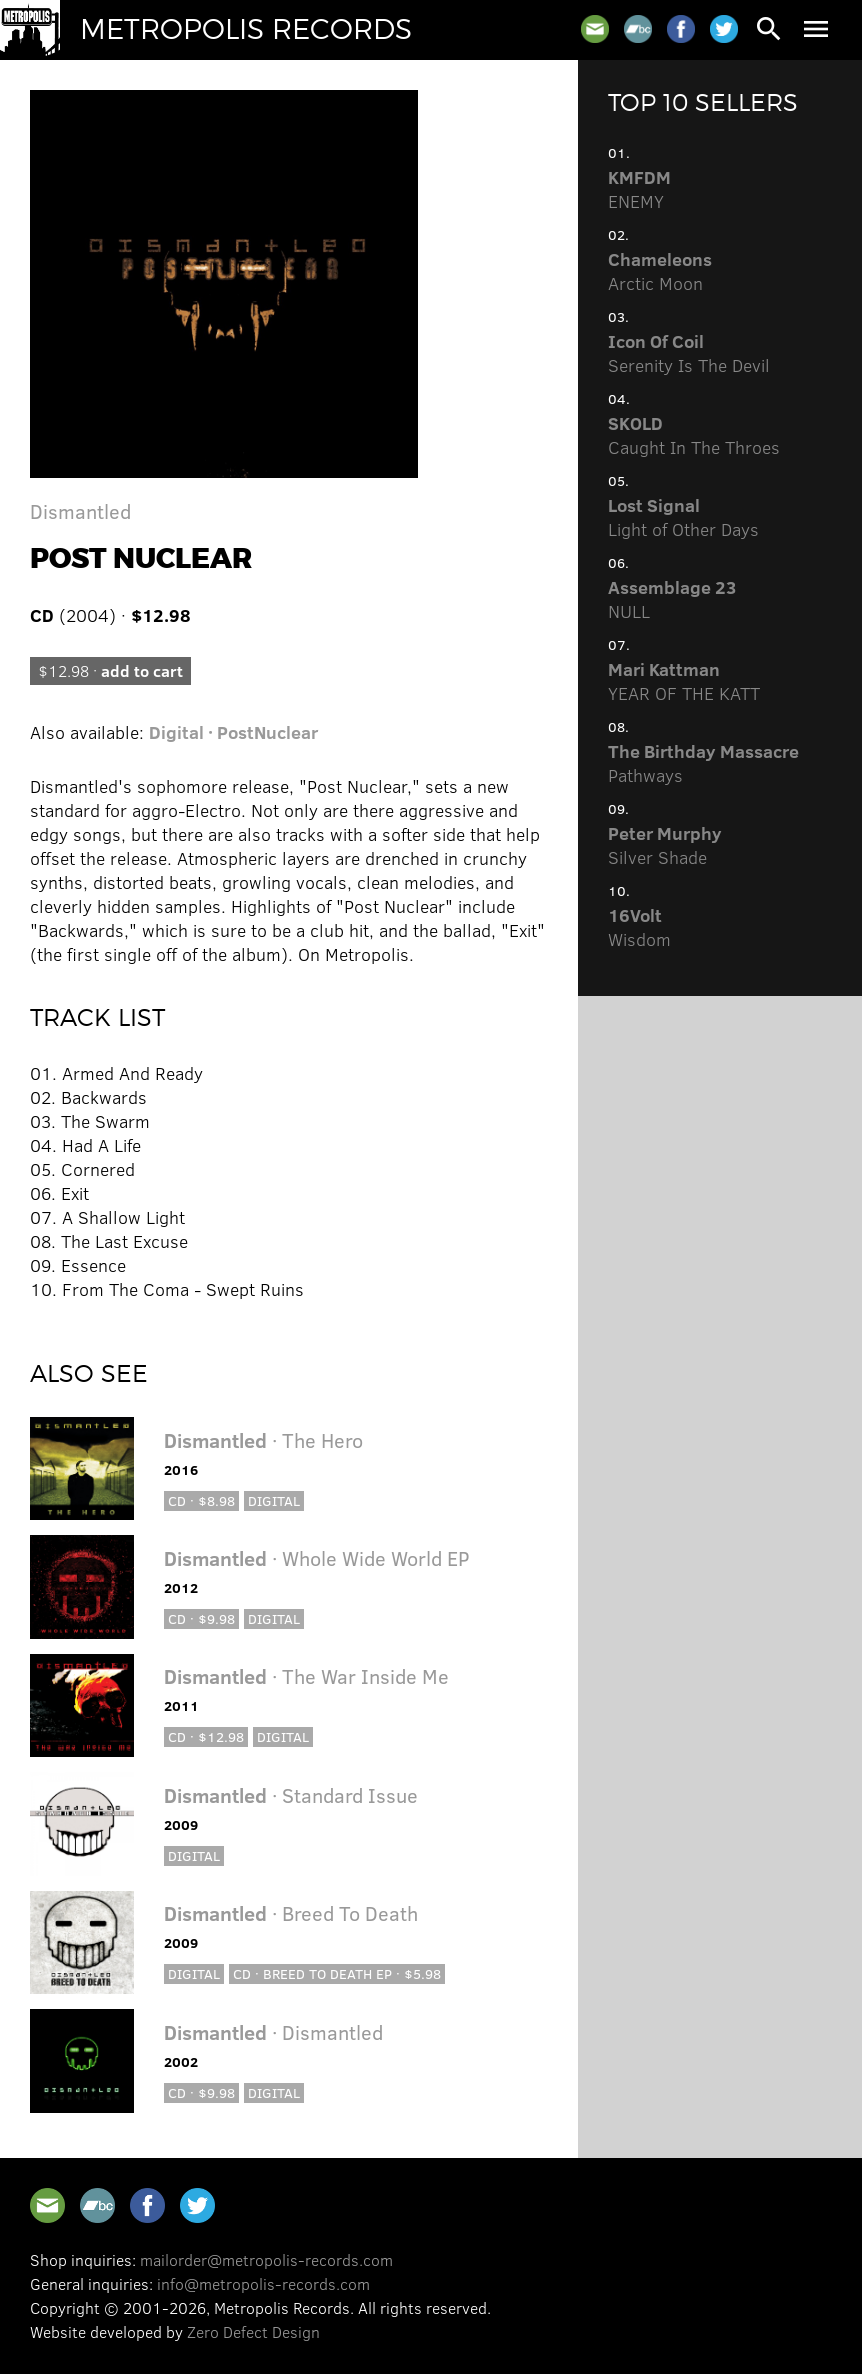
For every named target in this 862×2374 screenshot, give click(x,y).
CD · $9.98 (201, 1618)
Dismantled (80, 510)
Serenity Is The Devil (689, 353)
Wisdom (639, 927)
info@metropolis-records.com (263, 2283)
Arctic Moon (660, 271)
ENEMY (639, 189)
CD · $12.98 (206, 1736)
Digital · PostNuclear (233, 732)
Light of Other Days (683, 517)
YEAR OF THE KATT (684, 681)
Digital (274, 1500)
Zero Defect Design (253, 2331)
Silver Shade (665, 845)
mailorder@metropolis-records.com (266, 2259)
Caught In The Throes (694, 435)
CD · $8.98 (201, 1500)
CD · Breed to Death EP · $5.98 (337, 1973)
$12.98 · (110, 670)
